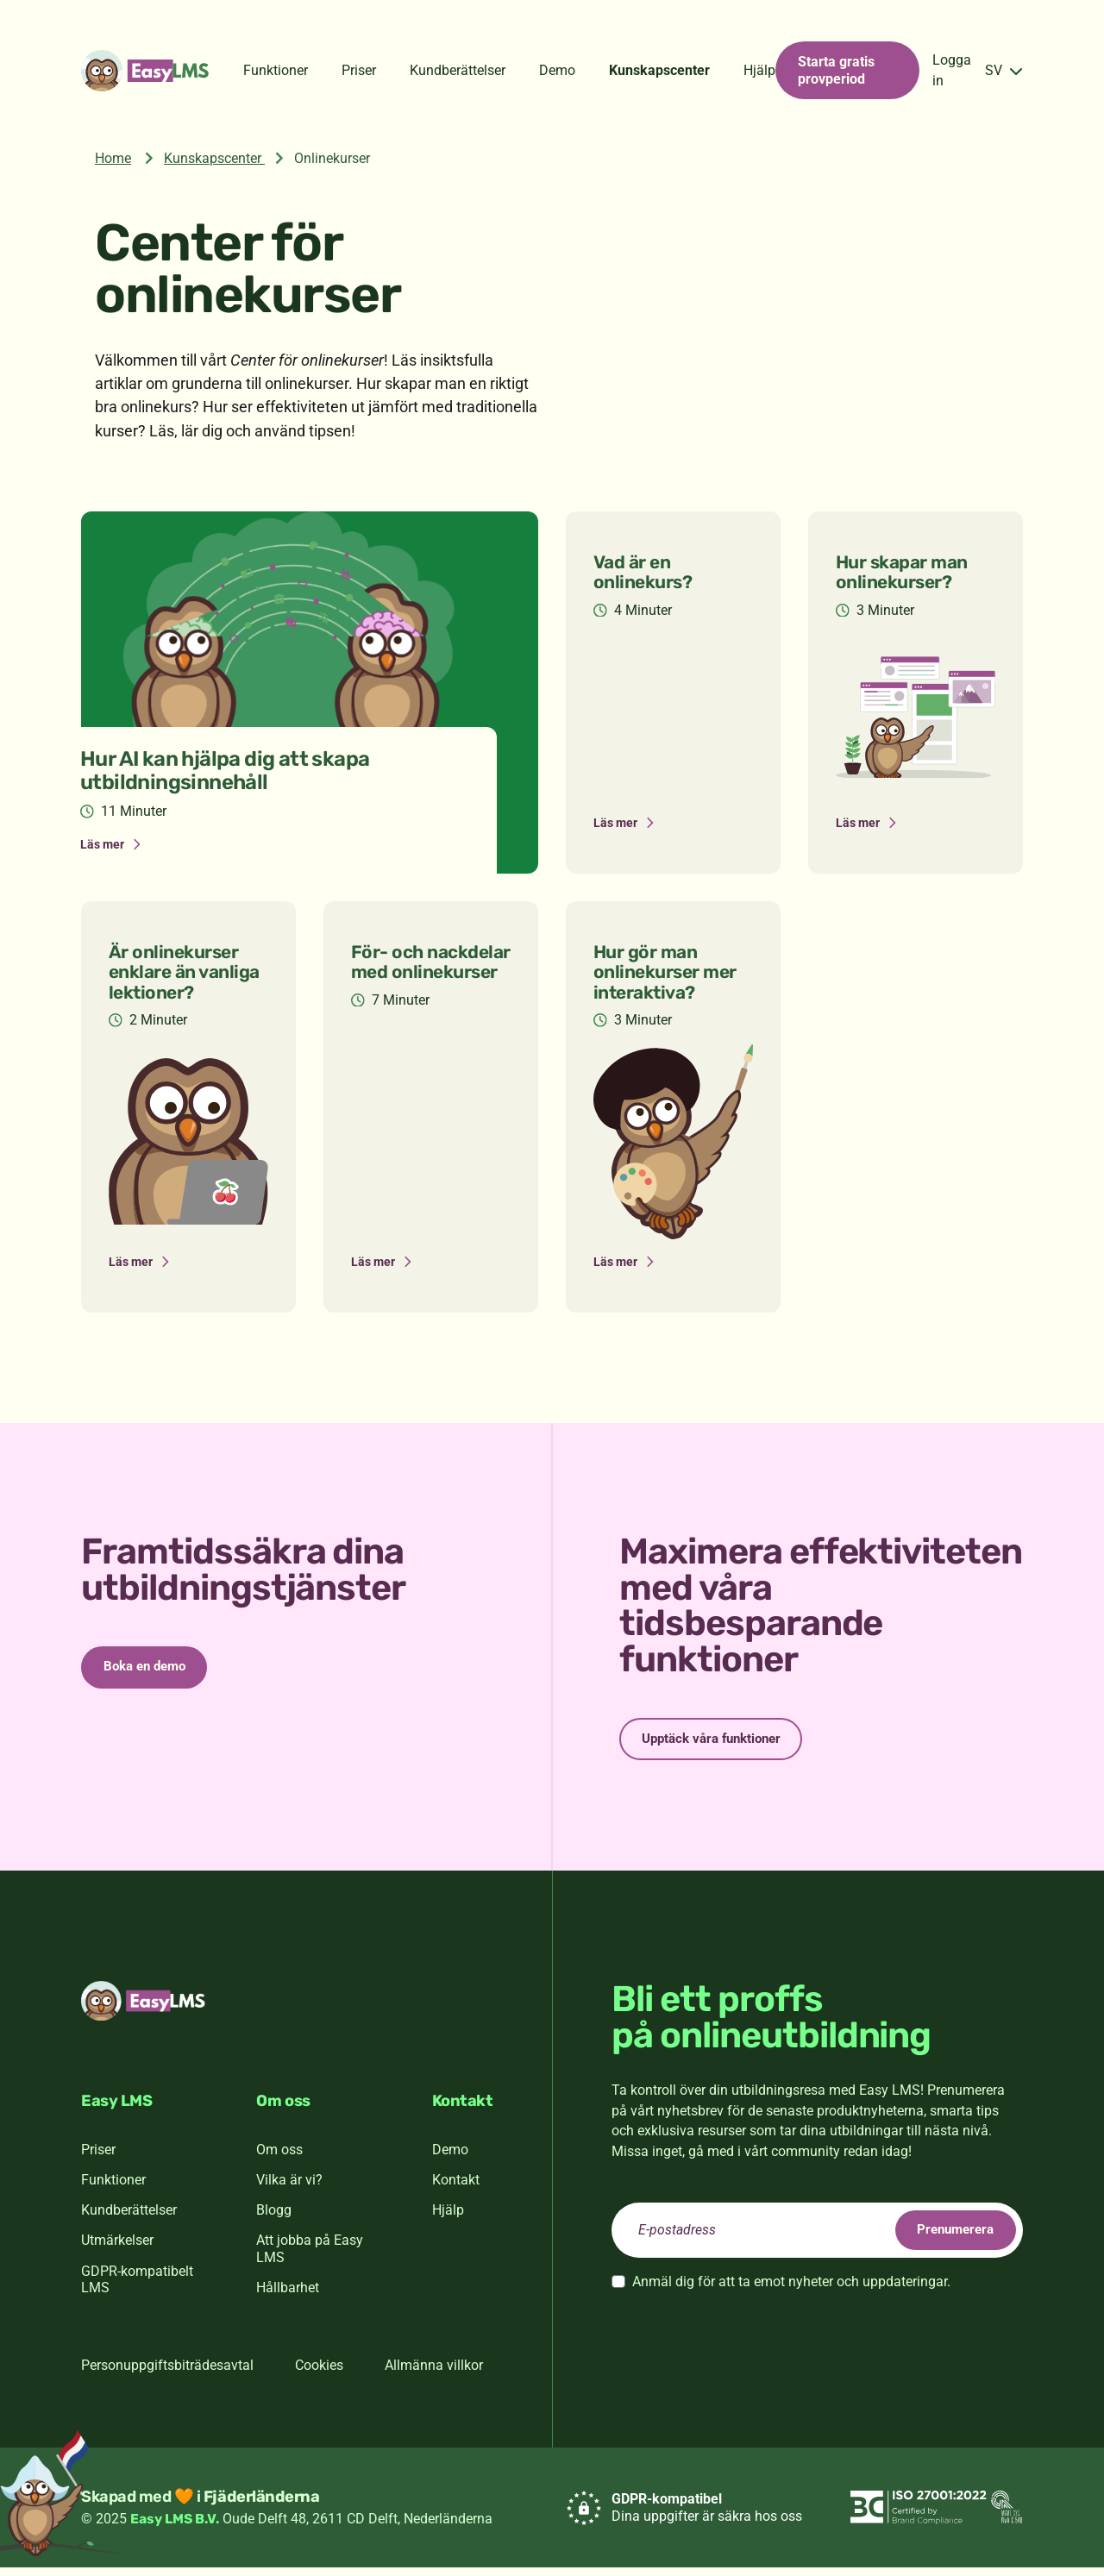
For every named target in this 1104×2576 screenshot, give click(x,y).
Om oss (279, 2157)
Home (113, 158)
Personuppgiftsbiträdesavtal (167, 2373)
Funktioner (275, 70)
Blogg (274, 2218)
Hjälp (759, 70)
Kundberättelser (457, 70)
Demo (557, 70)
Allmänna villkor (434, 2373)
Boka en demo (155, 1672)
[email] (817, 2238)
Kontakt (456, 2187)
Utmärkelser (117, 2249)
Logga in (951, 70)
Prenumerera (945, 2238)
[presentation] (743, 2347)
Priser (359, 70)
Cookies (319, 2373)
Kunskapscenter (659, 70)
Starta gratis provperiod (836, 70)
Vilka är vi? (289, 2187)
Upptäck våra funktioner (724, 1744)
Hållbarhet (287, 2296)
